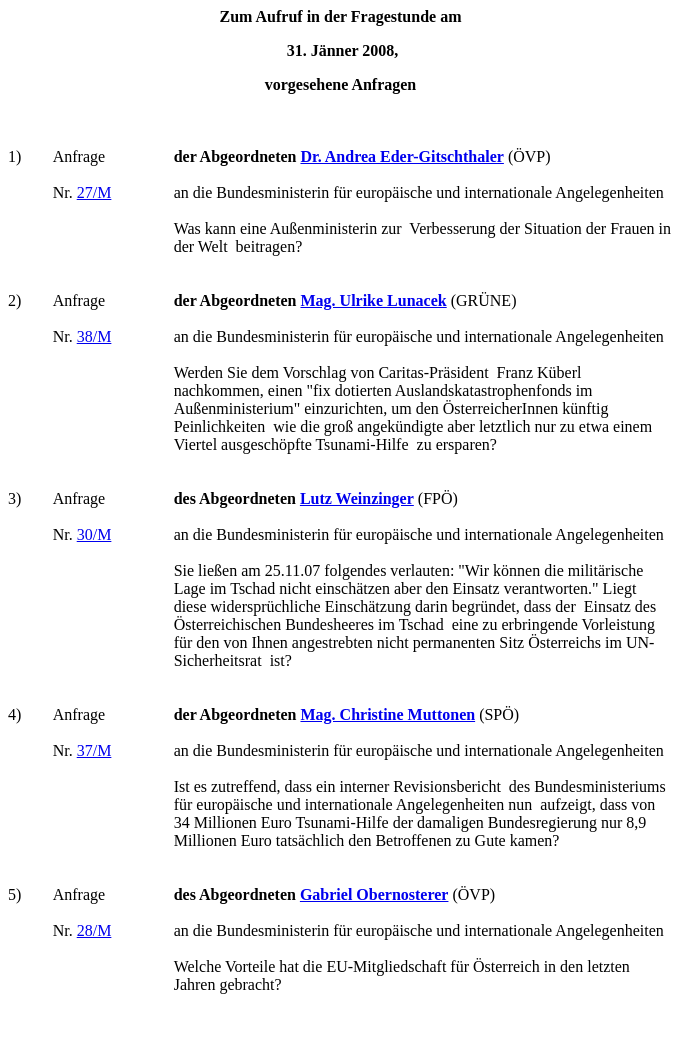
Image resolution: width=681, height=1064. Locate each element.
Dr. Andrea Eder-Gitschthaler (401, 156)
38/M (94, 336)
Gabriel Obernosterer (374, 894)
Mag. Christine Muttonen (387, 714)
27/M (94, 192)
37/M (94, 750)
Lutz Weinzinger (357, 498)
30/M (94, 534)
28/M (94, 930)
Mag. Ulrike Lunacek (373, 300)
